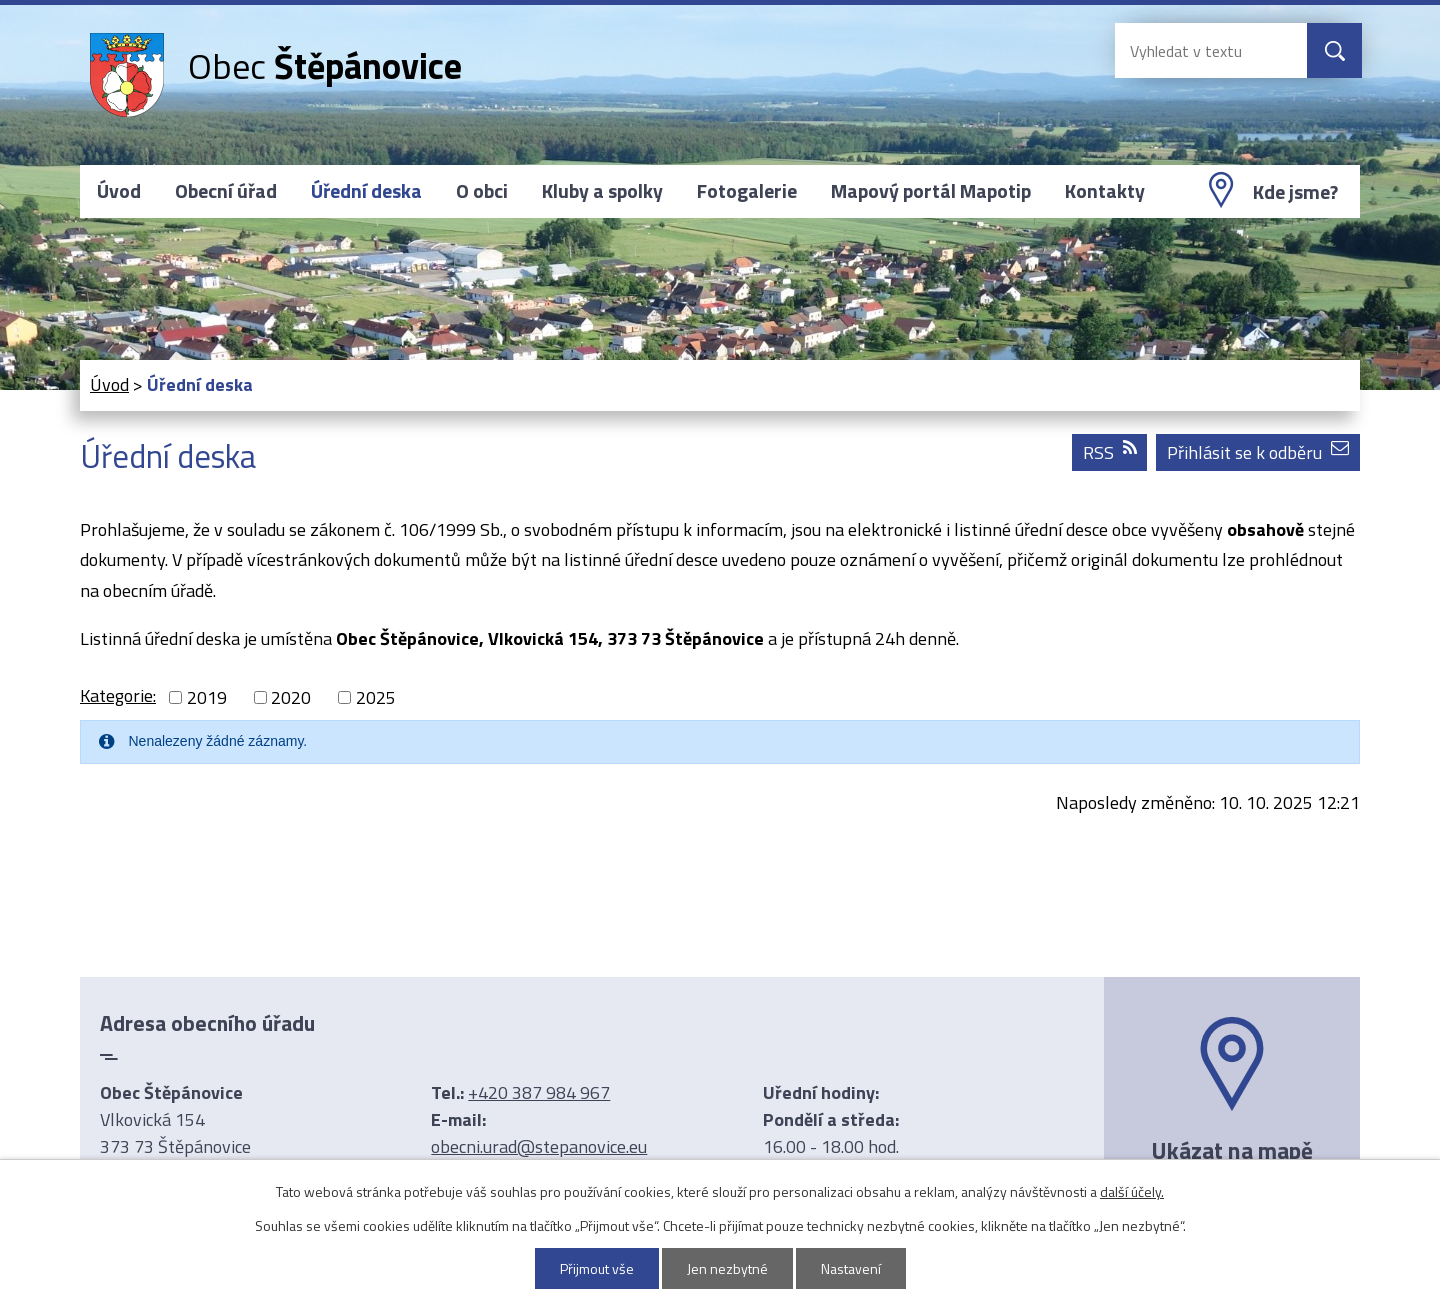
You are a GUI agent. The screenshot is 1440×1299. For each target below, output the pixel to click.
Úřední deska (366, 191)
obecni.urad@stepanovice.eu (539, 1146)
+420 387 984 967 (539, 1092)
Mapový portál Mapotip (931, 191)
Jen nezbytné (727, 1268)
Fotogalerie (747, 191)
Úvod (119, 191)
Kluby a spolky (602, 191)
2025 (376, 697)
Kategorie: (118, 695)
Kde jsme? (1295, 192)
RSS (1110, 452)
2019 (207, 697)
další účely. (1132, 1191)
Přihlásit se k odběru (1258, 452)
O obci (482, 191)
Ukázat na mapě (1232, 1150)
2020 (291, 697)
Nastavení (851, 1268)
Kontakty (1105, 191)
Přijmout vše (597, 1268)
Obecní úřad (226, 191)
